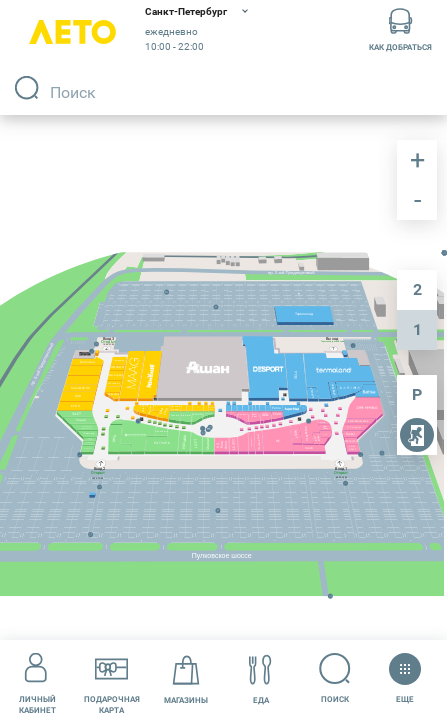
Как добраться (400, 28)
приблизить (417, 160)
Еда (260, 679)
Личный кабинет (37, 679)
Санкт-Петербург (186, 11)
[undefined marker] (260, 399)
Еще (404, 672)
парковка (417, 395)
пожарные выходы (417, 436)
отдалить (417, 200)
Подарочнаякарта (112, 679)
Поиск (335, 678)
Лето (72, 32)
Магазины (186, 679)
